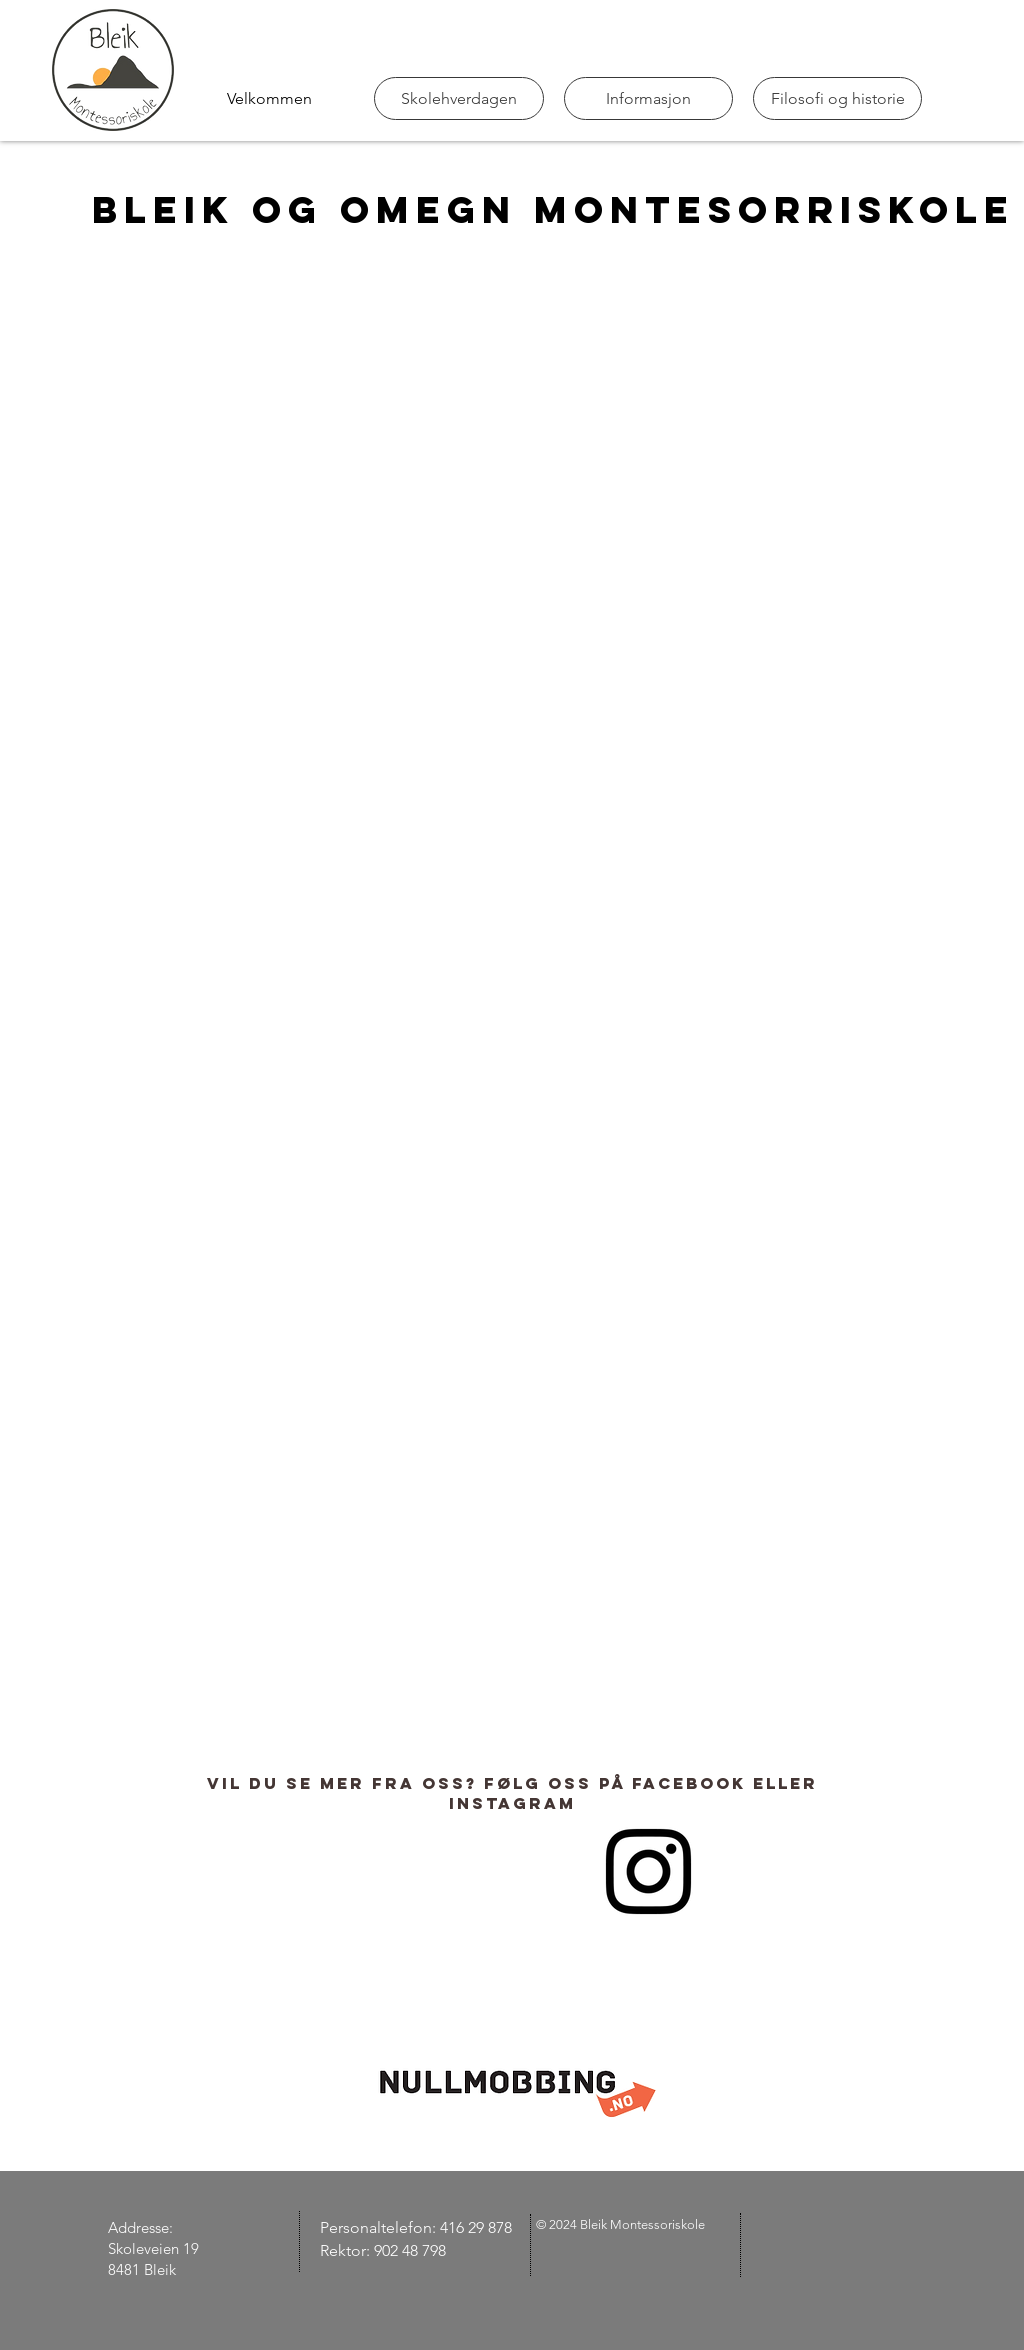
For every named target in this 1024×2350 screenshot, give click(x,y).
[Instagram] (648, 1871)
